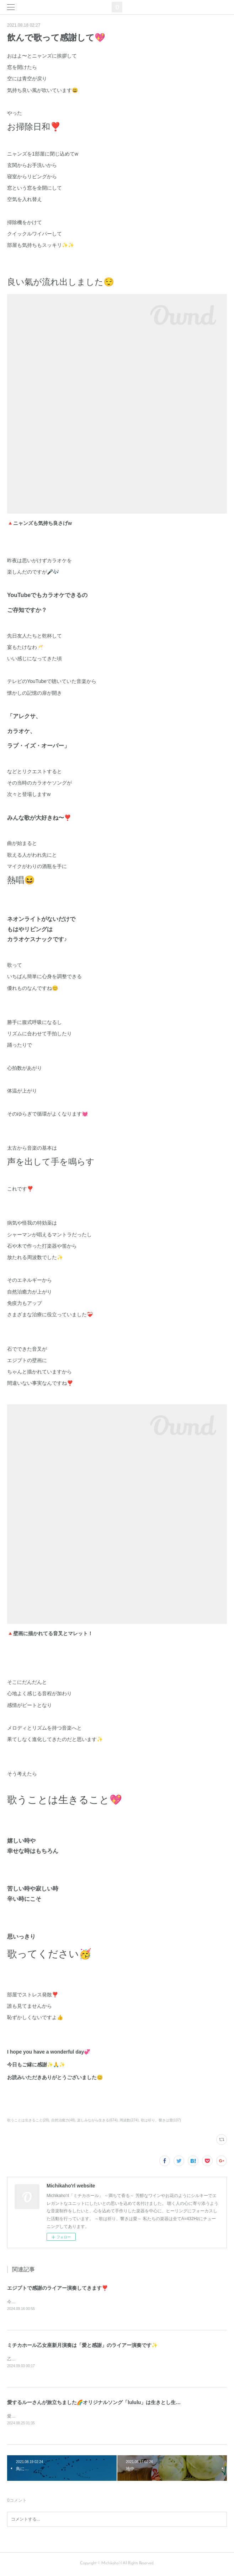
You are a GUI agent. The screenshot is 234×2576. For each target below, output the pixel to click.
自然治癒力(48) (63, 2120)
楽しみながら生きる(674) (97, 2120)
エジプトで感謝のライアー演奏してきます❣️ (57, 2288)
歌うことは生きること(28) (28, 2120)
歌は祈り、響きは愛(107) (161, 2120)
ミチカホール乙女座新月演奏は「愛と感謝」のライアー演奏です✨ (82, 2346)
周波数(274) (128, 2120)
